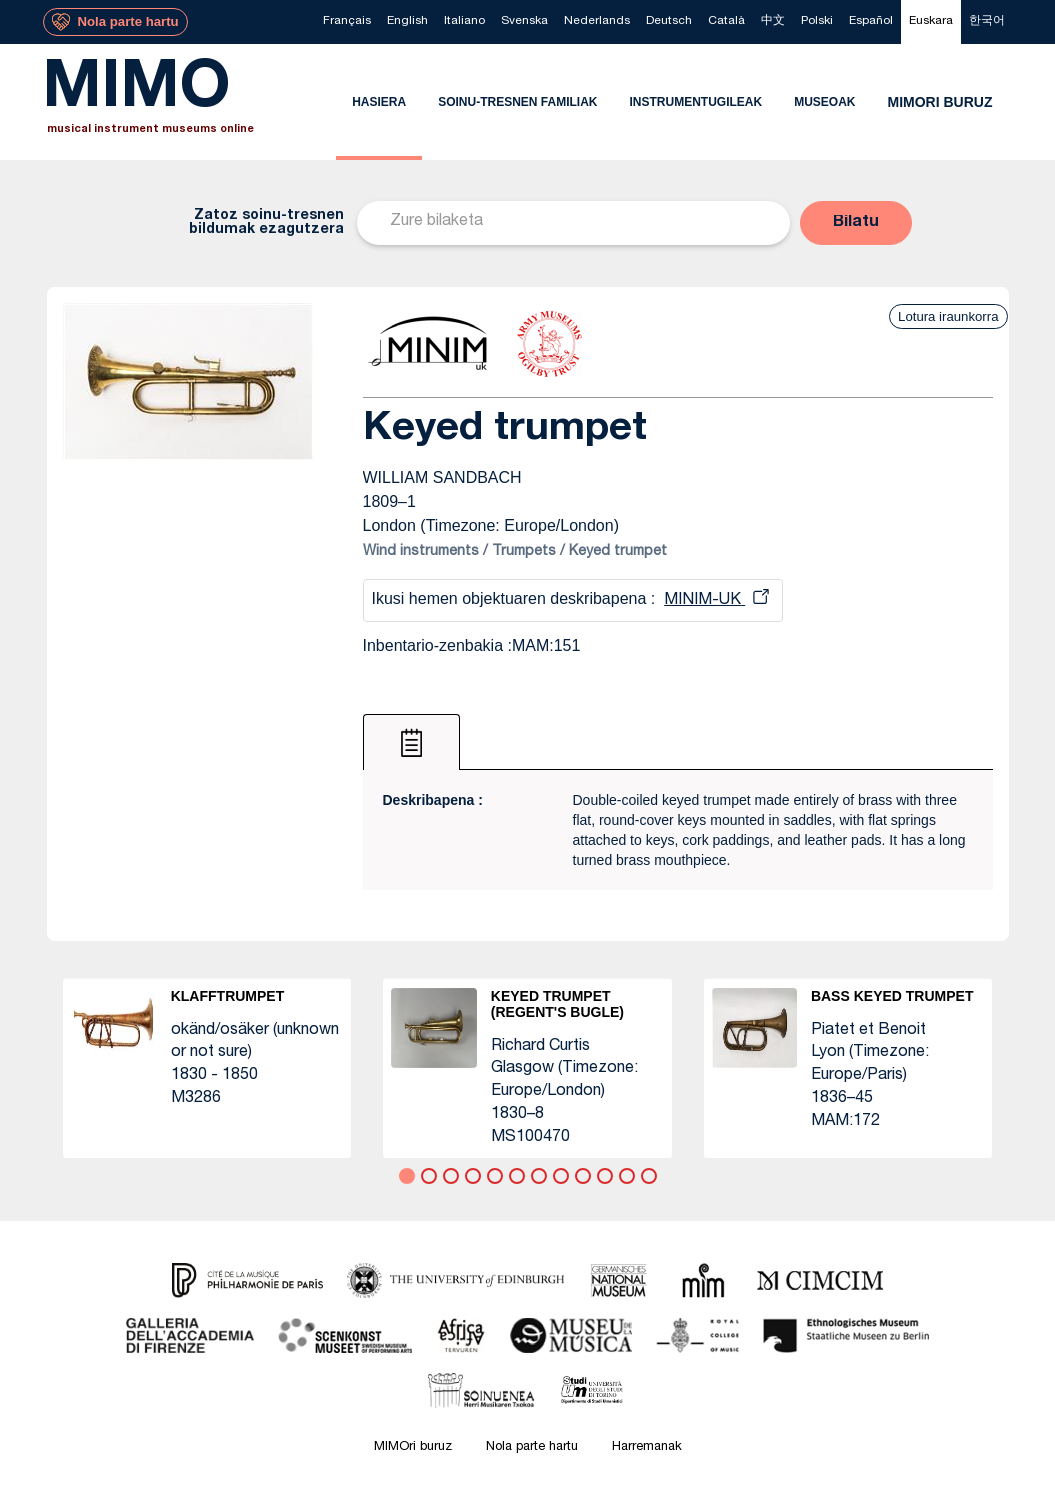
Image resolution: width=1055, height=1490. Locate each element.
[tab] (411, 742)
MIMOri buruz (413, 1447)
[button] (856, 223)
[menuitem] (347, 22)
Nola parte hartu (532, 1447)
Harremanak (647, 1447)
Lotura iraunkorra (948, 316)
